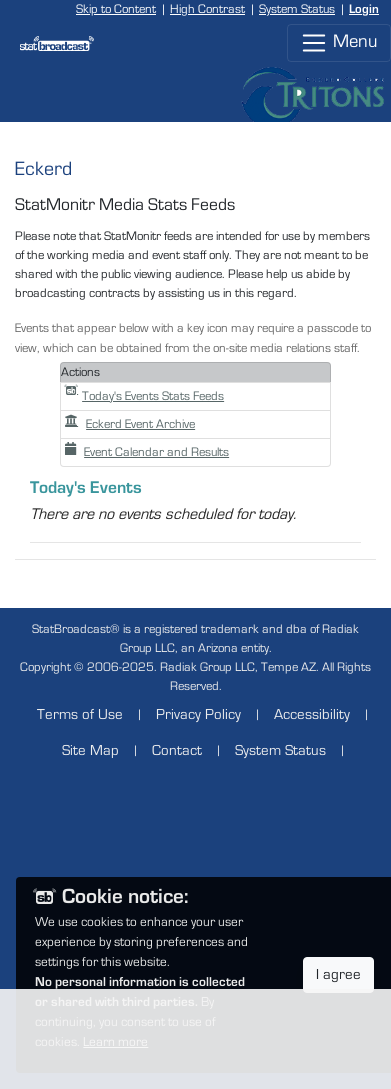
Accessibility (312, 714)
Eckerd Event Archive (130, 424)
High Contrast (207, 9)
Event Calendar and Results (147, 452)
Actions (80, 372)
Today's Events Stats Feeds (144, 395)
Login (364, 9)
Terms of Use (80, 714)
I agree (338, 974)
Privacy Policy (198, 714)
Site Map (90, 750)
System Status (297, 9)
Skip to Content (116, 9)
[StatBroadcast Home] (49, 43)
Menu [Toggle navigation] (339, 43)
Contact (177, 750)
